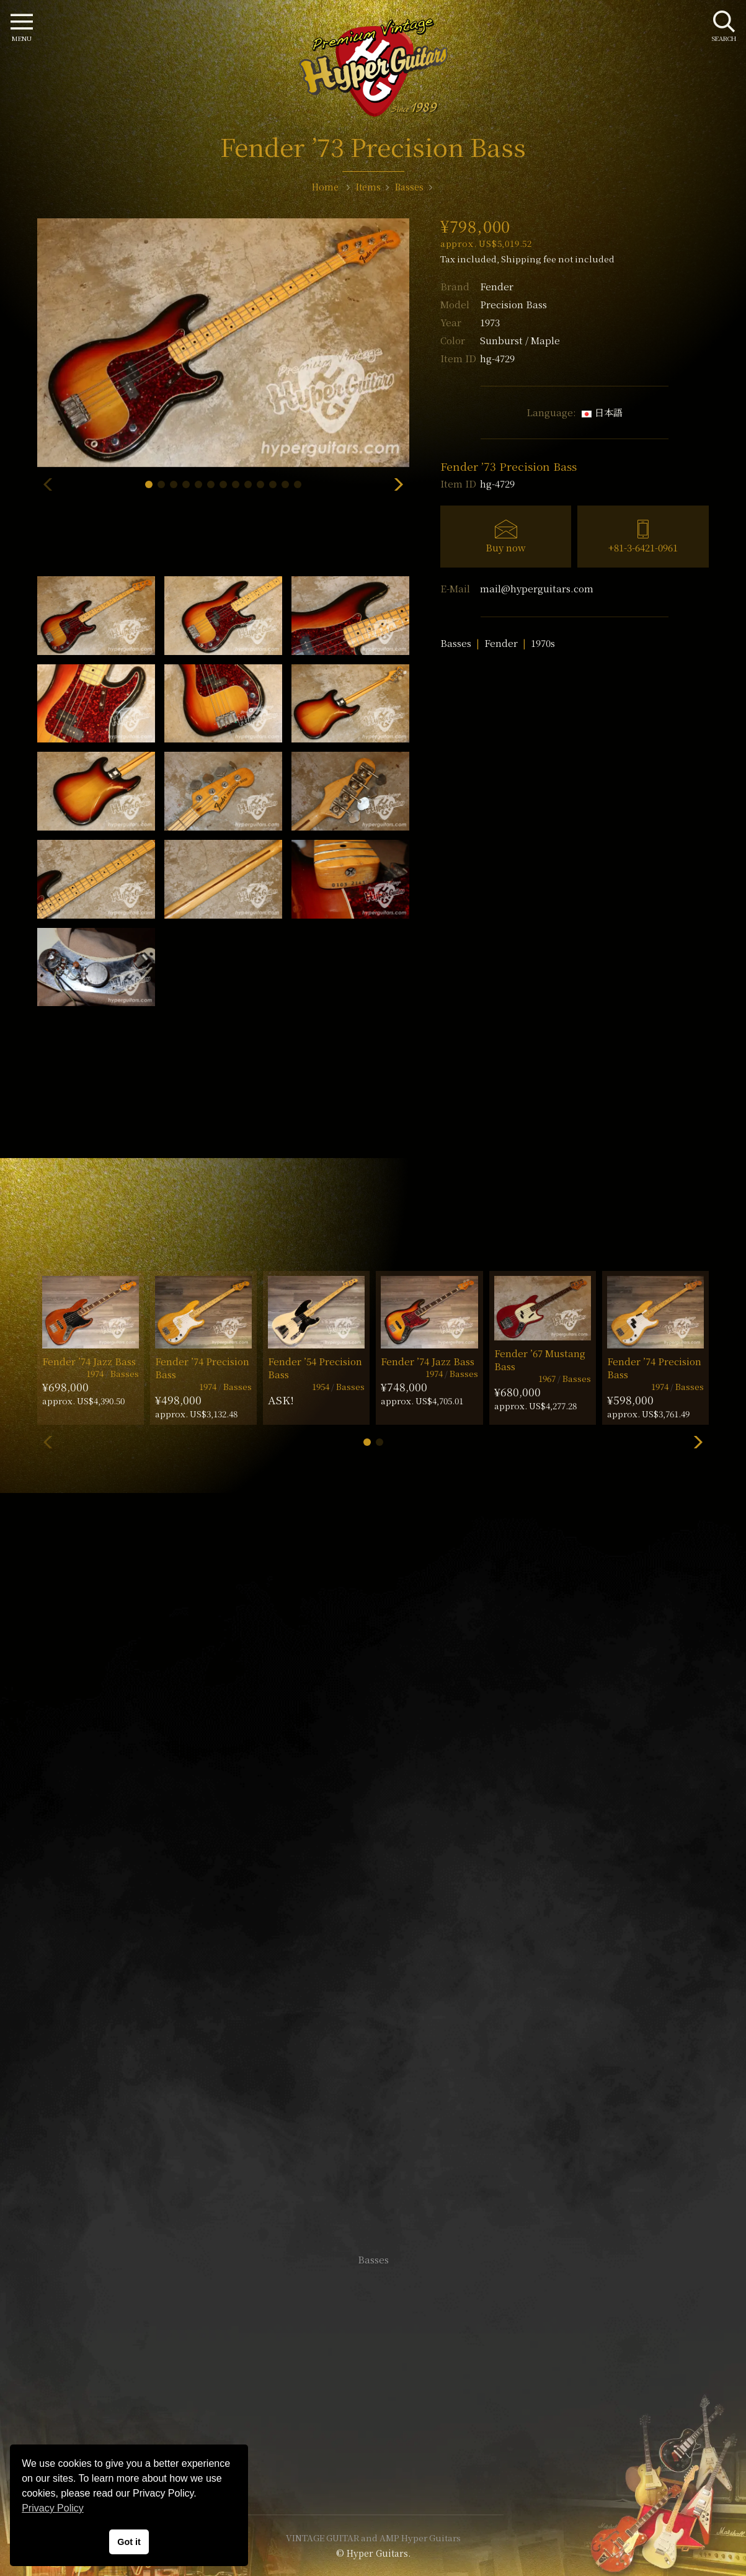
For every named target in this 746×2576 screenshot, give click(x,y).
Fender (496, 286)
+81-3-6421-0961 (643, 547)
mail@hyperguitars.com (536, 588)
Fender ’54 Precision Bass (315, 1368)
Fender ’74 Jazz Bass (89, 1361)
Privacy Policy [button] (53, 2508)
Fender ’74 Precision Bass (202, 1368)
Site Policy (373, 2467)
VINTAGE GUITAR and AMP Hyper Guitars (373, 2537)
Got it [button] (129, 2542)
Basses (455, 642)
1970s (543, 642)
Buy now (506, 547)
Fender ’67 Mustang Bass (539, 1360)
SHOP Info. (373, 1889)
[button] (149, 484)
